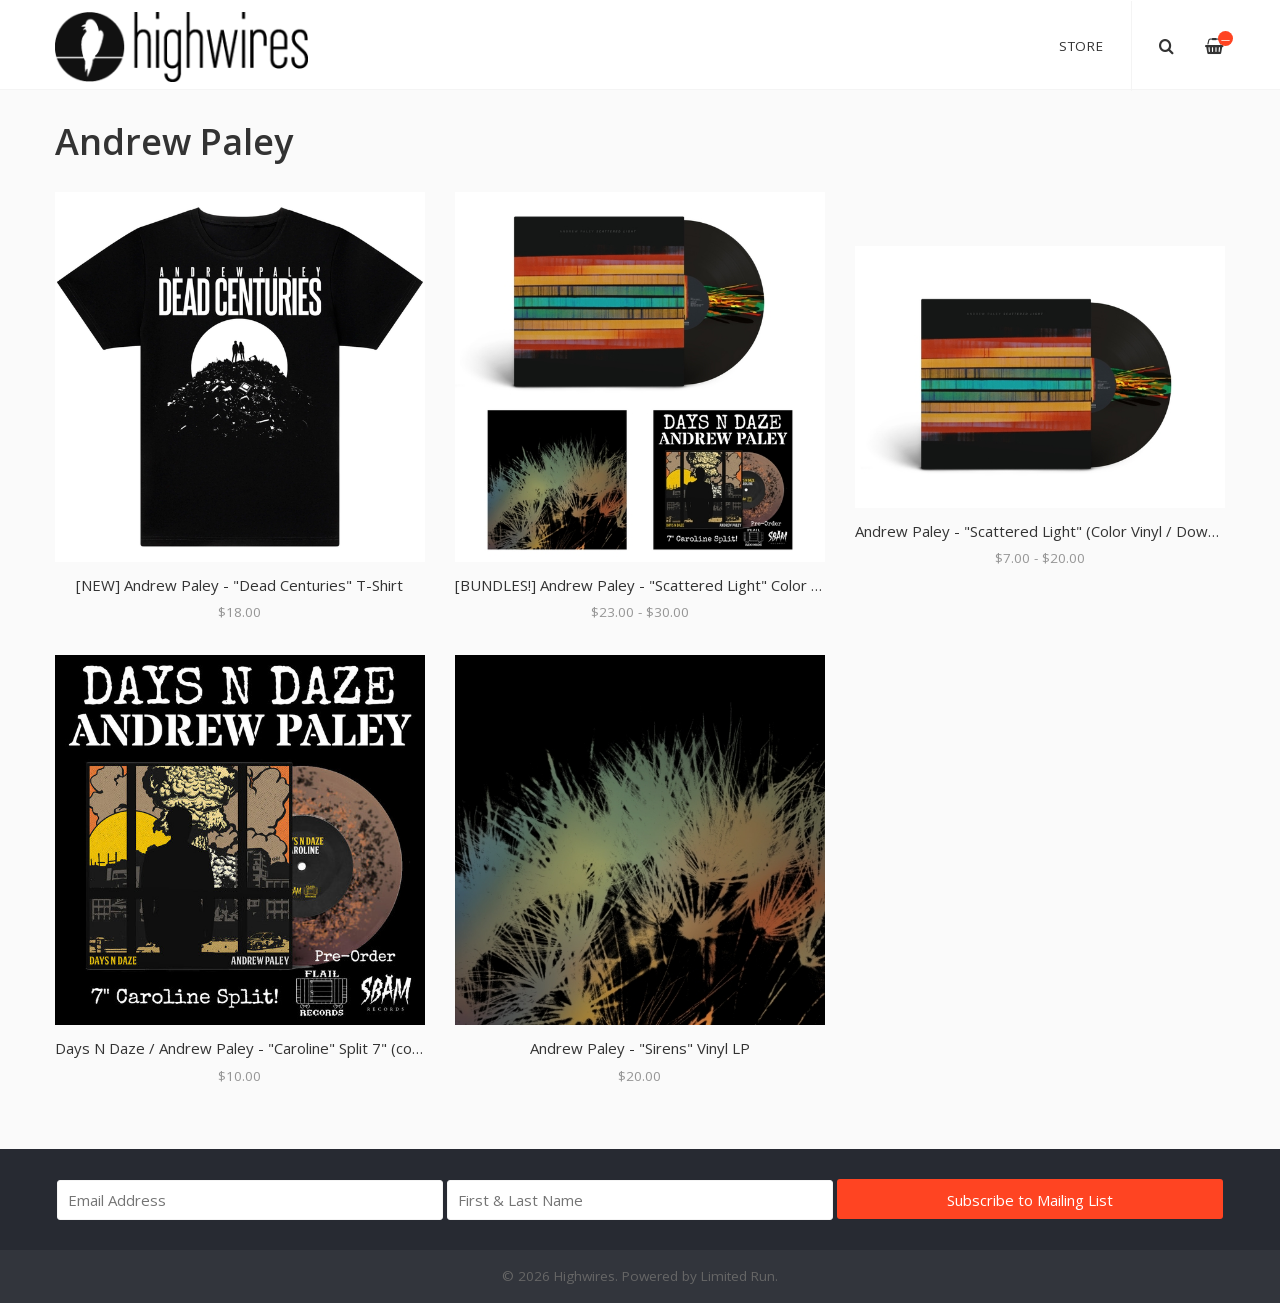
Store (1081, 46)
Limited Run (738, 1276)
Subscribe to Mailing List (1030, 1200)
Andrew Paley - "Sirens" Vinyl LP (640, 1048)
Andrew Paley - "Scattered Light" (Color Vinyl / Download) (1052, 531)
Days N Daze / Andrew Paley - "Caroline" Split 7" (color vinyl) (262, 1048)
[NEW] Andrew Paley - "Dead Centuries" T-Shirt (239, 585)
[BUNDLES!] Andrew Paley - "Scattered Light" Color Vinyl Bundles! (679, 585)
